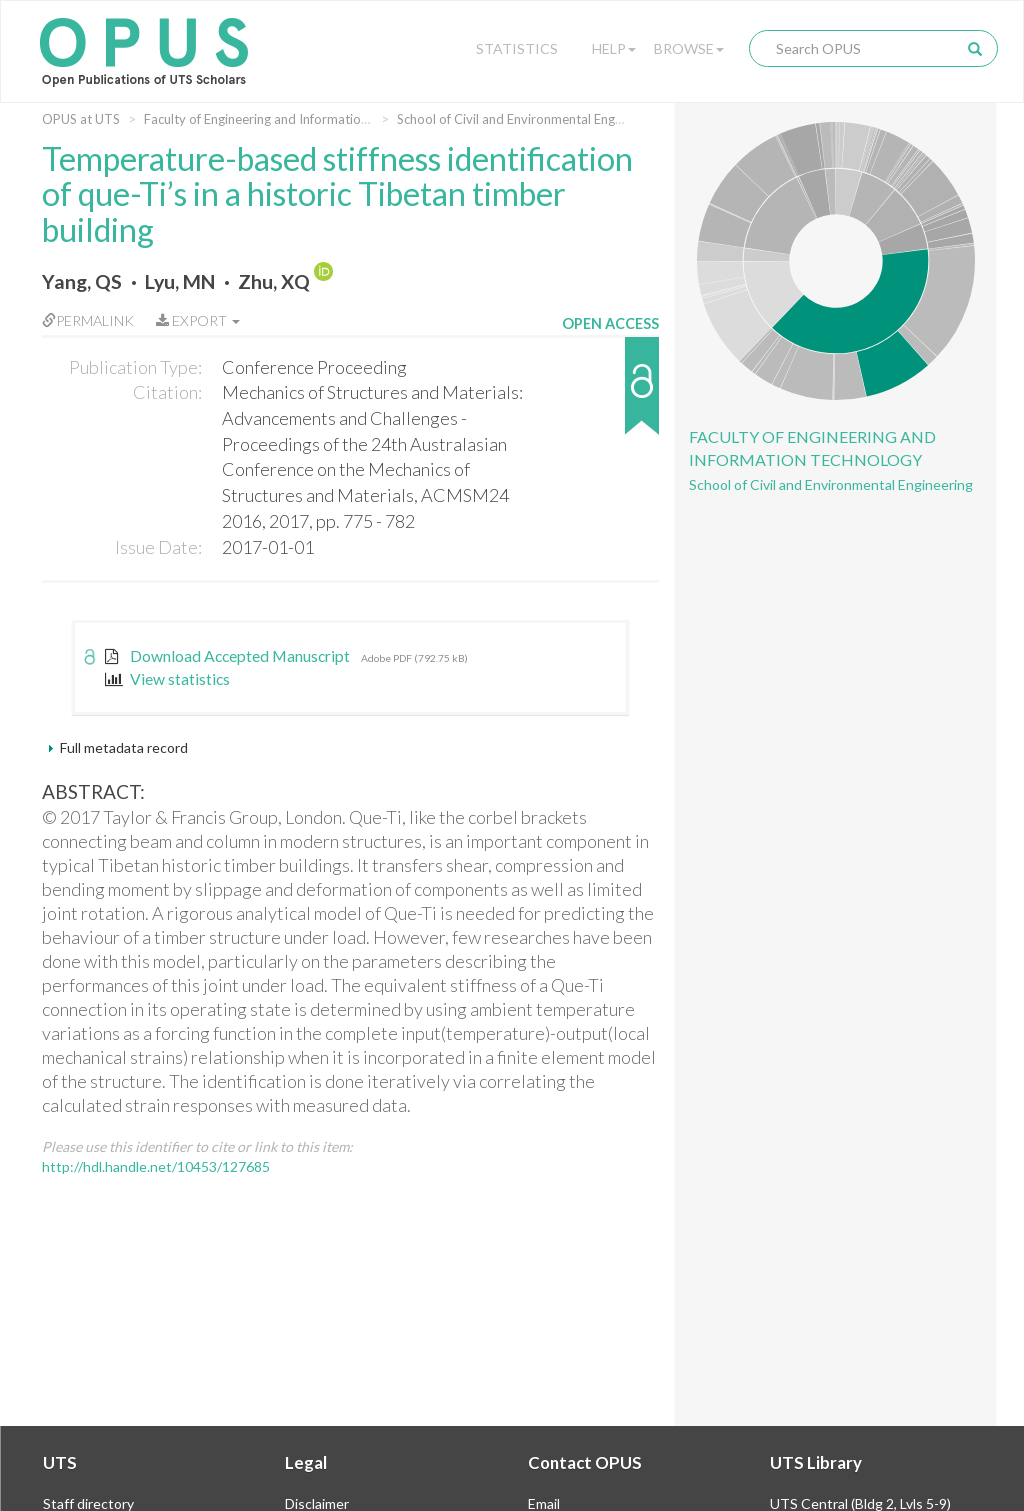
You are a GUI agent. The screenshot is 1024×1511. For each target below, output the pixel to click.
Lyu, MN (180, 281)
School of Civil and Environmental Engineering (529, 119)
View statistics (167, 679)
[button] (610, 395)
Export (198, 320)
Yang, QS (82, 281)
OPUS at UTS (81, 119)
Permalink (88, 320)
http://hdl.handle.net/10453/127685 (156, 1166)
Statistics (517, 48)
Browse (689, 48)
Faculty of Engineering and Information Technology (291, 119)
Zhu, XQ (274, 281)
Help (614, 48)
